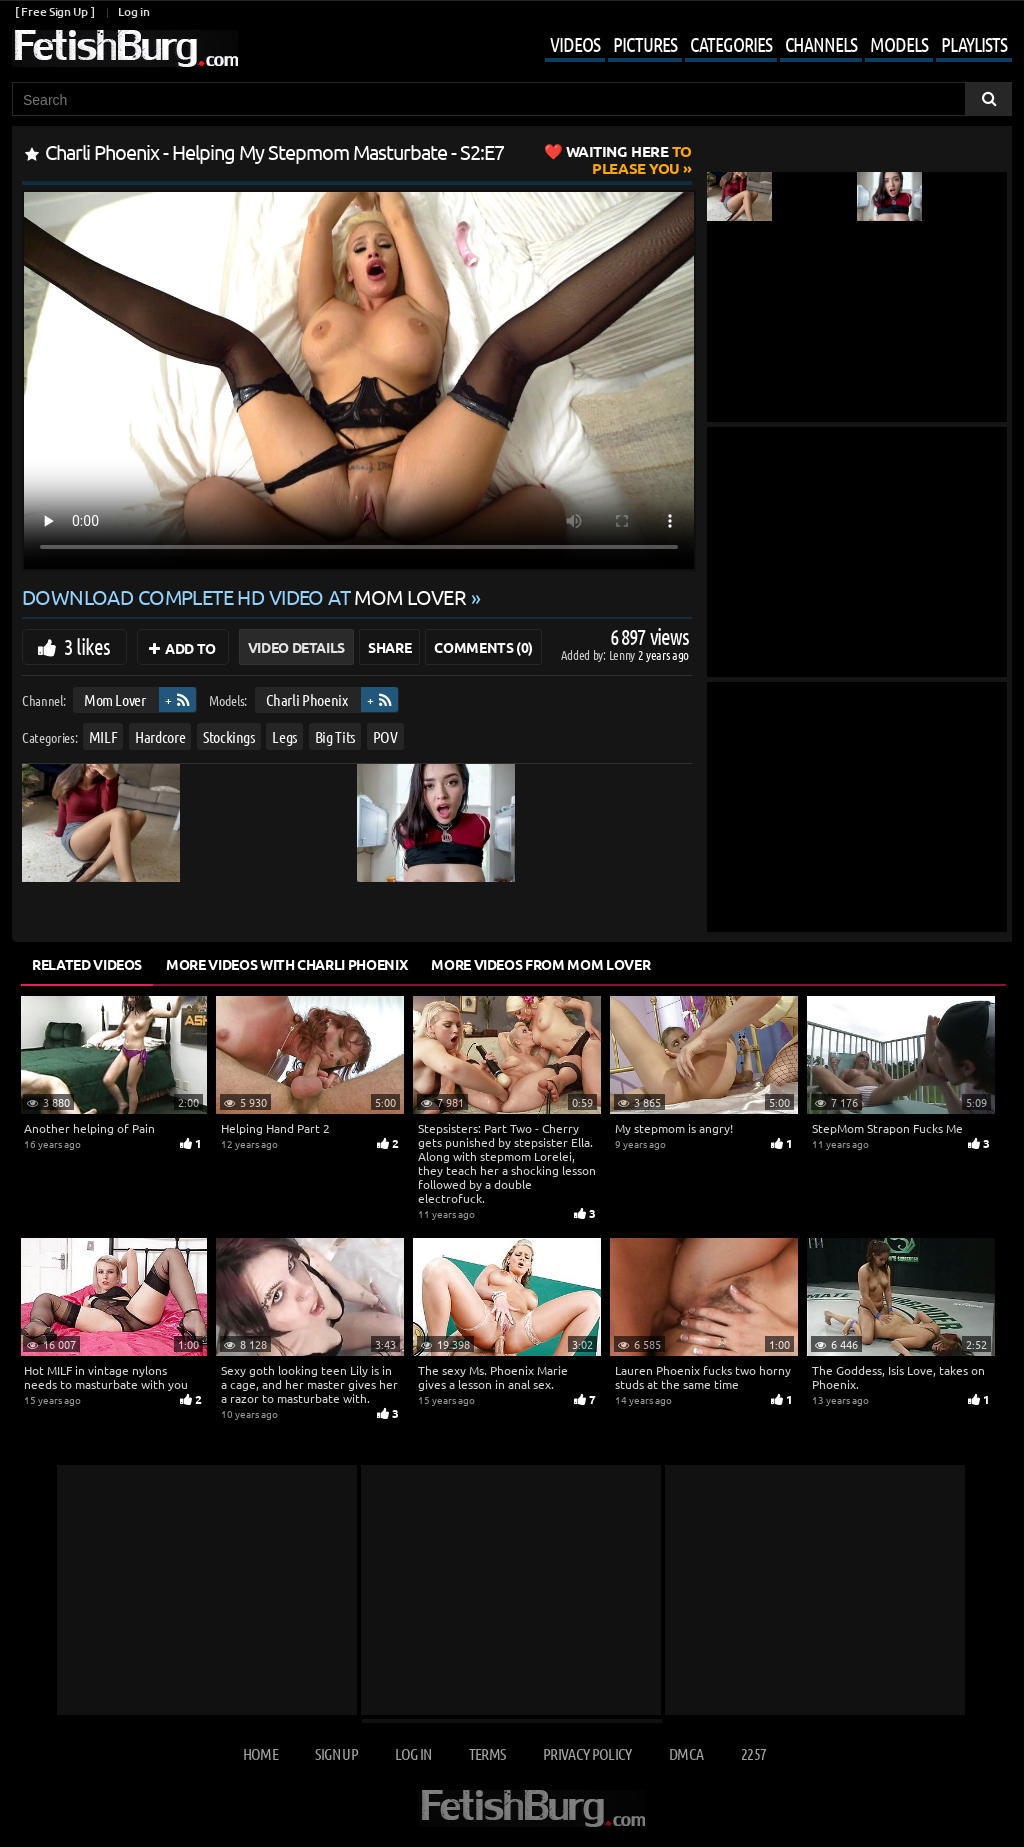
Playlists (974, 44)
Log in (133, 11)
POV (385, 736)
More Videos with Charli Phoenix (286, 964)
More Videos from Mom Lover (540, 964)
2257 (753, 1753)
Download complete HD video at (246, 596)
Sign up (336, 1753)
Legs (284, 736)
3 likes (87, 646)
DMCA (686, 1753)
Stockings (229, 736)
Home (260, 1753)
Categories (731, 44)
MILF (103, 736)
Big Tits (335, 736)
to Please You (629, 159)
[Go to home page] (125, 48)
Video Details (296, 647)
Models (899, 44)
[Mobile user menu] (763, 46)
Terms (487, 1753)
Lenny (623, 654)
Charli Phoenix (307, 699)
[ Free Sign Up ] (54, 11)
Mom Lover (115, 699)
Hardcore (160, 736)
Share (389, 647)
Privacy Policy (587, 1753)
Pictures (645, 44)
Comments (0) (483, 647)
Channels (821, 44)
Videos (575, 44)
